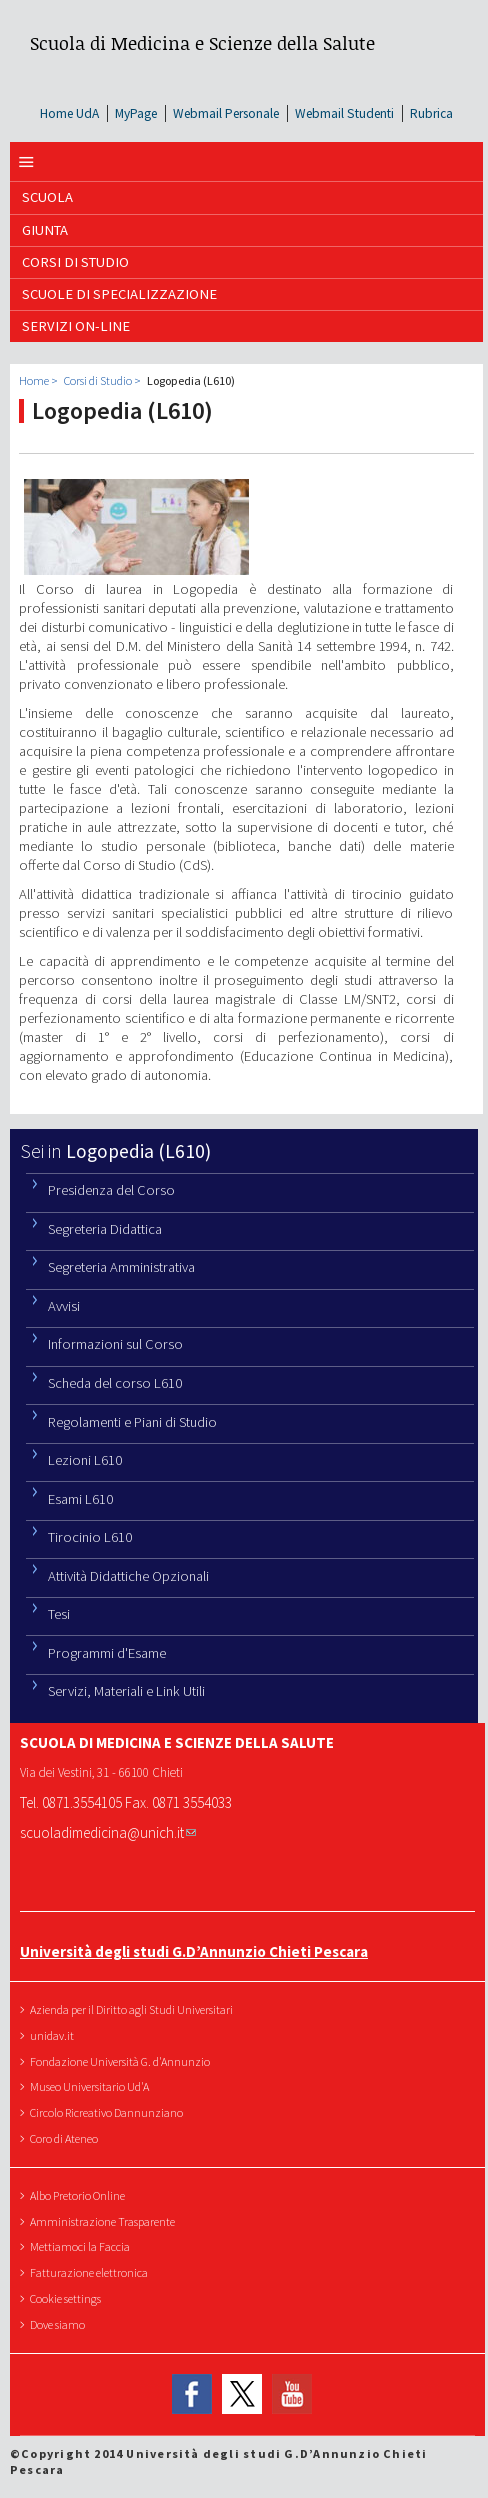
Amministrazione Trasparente (105, 2221)
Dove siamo (60, 2324)
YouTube (292, 2395)
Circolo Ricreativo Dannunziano (109, 2112)
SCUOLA (47, 197)
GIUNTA (45, 230)
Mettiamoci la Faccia (82, 2246)
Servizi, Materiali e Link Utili (126, 1691)
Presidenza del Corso (111, 1190)
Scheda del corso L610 (115, 1383)
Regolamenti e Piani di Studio (132, 1422)
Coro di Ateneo (66, 2138)
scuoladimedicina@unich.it (108, 1832)
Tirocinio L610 (90, 1537)
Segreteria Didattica (105, 1229)
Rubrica (431, 113)
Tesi (59, 1614)
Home (34, 380)
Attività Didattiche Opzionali (128, 1576)
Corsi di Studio (75, 262)
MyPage (136, 113)
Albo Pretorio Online (80, 2195)
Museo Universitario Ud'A (92, 2086)
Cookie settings (68, 2298)
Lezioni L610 (85, 1460)
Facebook (192, 2395)
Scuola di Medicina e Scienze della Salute (202, 43)
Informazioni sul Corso (115, 1344)
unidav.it (54, 2035)
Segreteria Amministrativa (121, 1267)
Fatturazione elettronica (91, 2272)
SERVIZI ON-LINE (76, 326)
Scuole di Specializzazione (119, 294)
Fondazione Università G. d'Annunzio (122, 2061)
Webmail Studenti (344, 113)
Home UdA (69, 113)
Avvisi (64, 1306)
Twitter (242, 2395)
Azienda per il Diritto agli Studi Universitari (134, 2009)
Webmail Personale (226, 113)
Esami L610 (80, 1499)
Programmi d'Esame (107, 1653)
